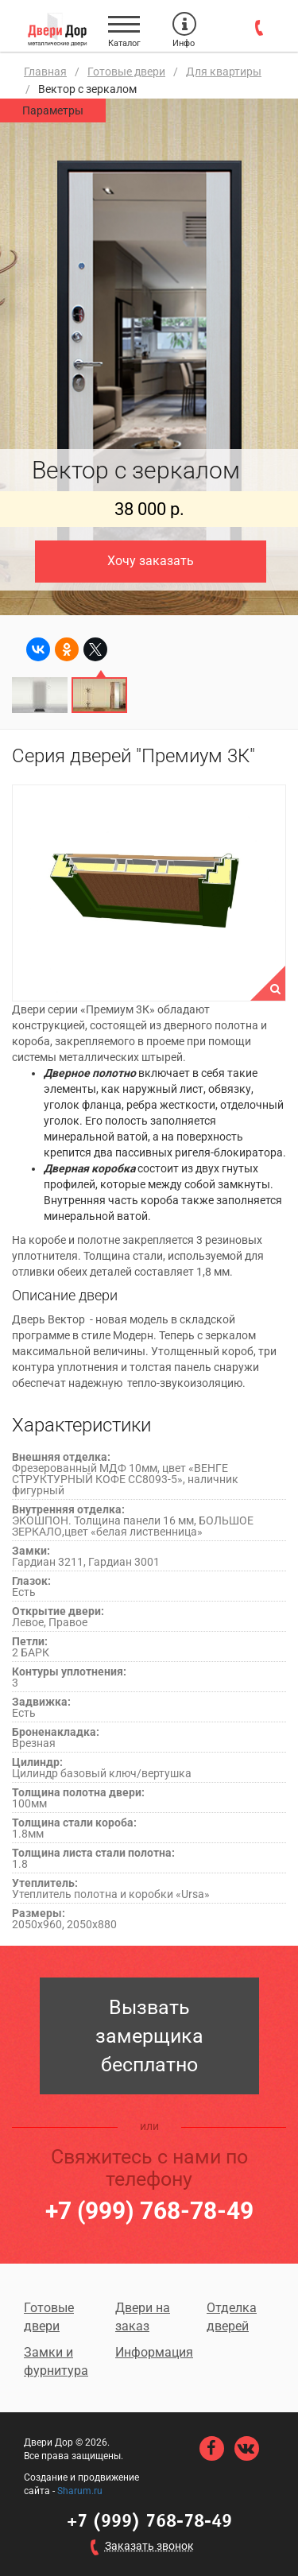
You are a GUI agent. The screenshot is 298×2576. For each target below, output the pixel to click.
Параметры (52, 110)
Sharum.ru (80, 2491)
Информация (149, 2352)
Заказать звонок (149, 2545)
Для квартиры (223, 71)
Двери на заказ (142, 2317)
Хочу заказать (150, 560)
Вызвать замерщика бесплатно (149, 2035)
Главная (45, 71)
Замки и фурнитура (56, 2361)
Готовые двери (126, 71)
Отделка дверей (232, 2317)
